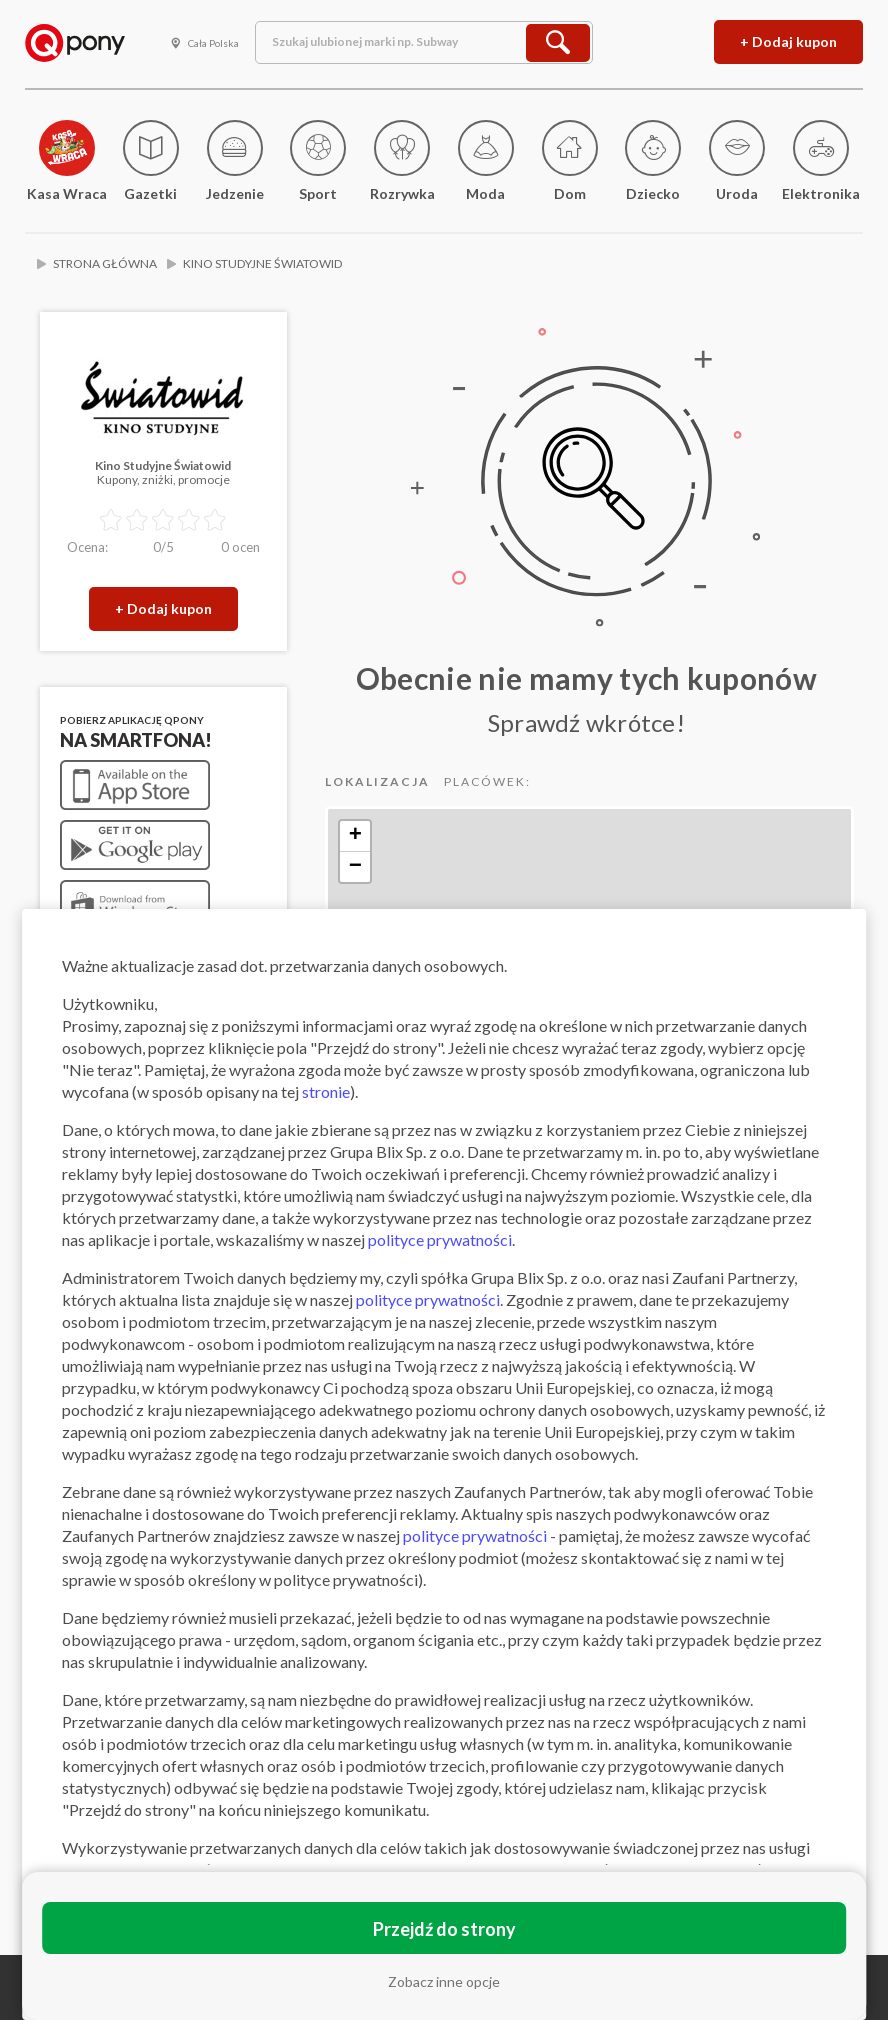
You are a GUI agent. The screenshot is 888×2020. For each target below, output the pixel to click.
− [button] (355, 867)
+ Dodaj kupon (788, 41)
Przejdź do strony (444, 1929)
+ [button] (355, 836)
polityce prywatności (440, 1239)
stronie (326, 1091)
